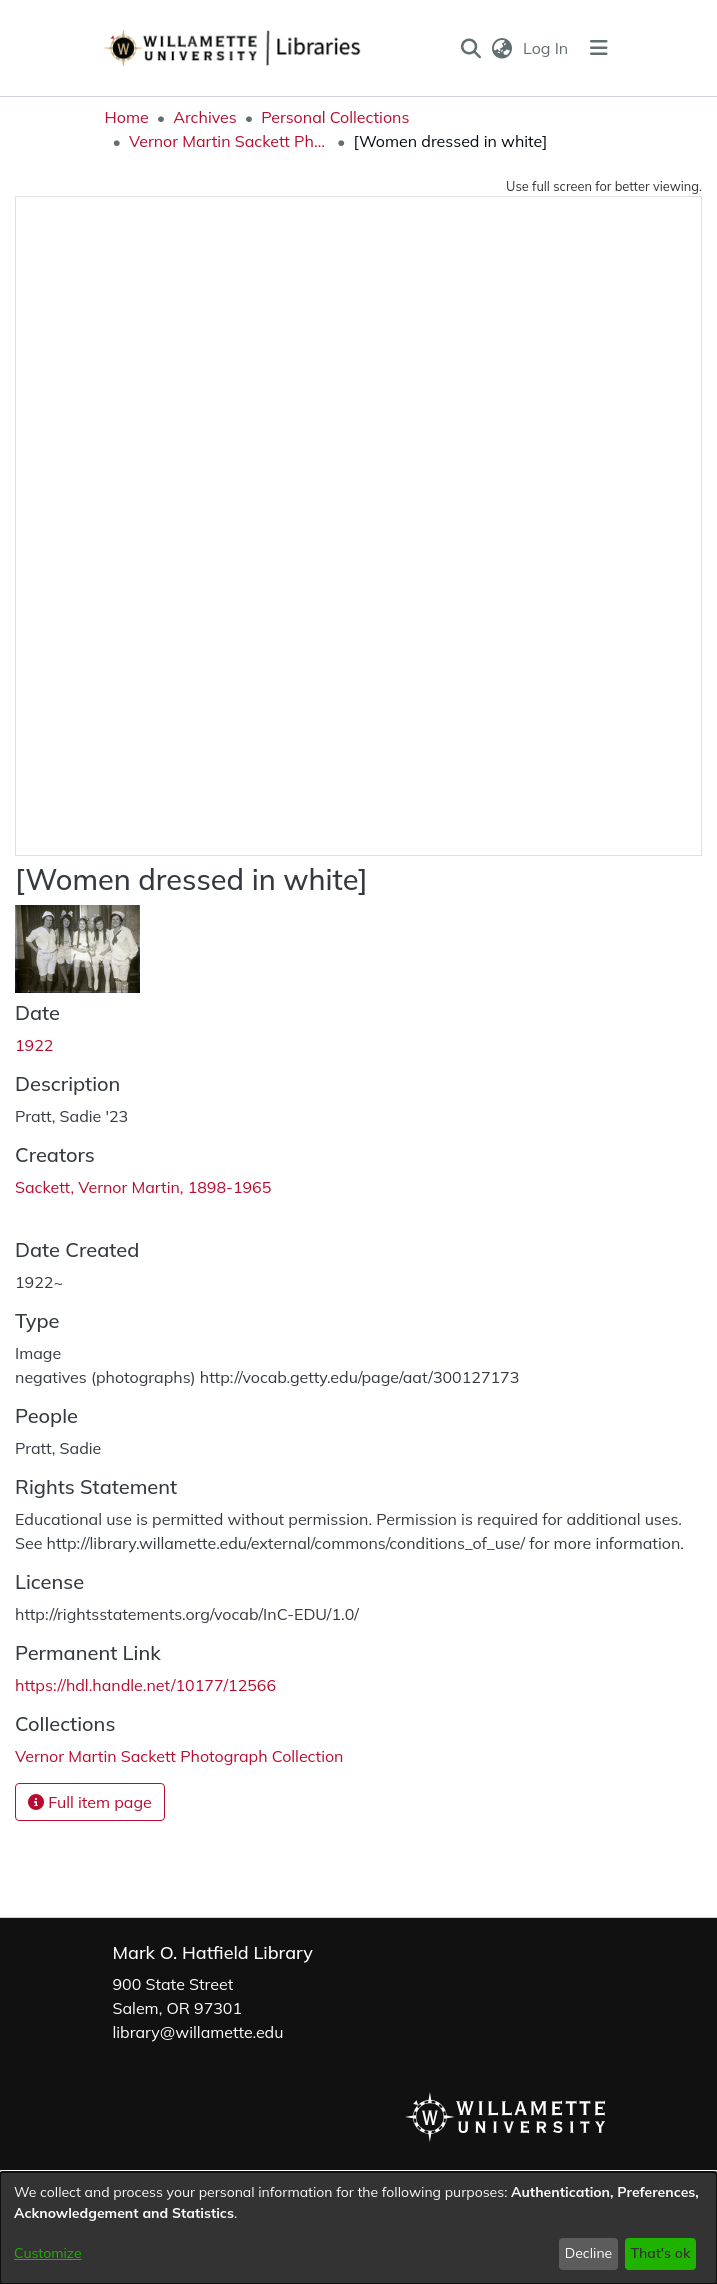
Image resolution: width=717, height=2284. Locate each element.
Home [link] (127, 117)
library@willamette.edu (198, 2032)
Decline (589, 2253)
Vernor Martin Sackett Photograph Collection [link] (229, 141)
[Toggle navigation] (599, 48)
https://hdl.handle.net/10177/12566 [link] (145, 1685)
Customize (48, 2253)
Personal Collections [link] (335, 117)
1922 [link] (34, 1045)
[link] (179, 1756)
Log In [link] (546, 48)
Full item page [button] (90, 1802)
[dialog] (358, 2228)
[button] (470, 48)
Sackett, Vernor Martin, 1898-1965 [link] (143, 1187)
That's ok (660, 2253)
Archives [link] (205, 117)
